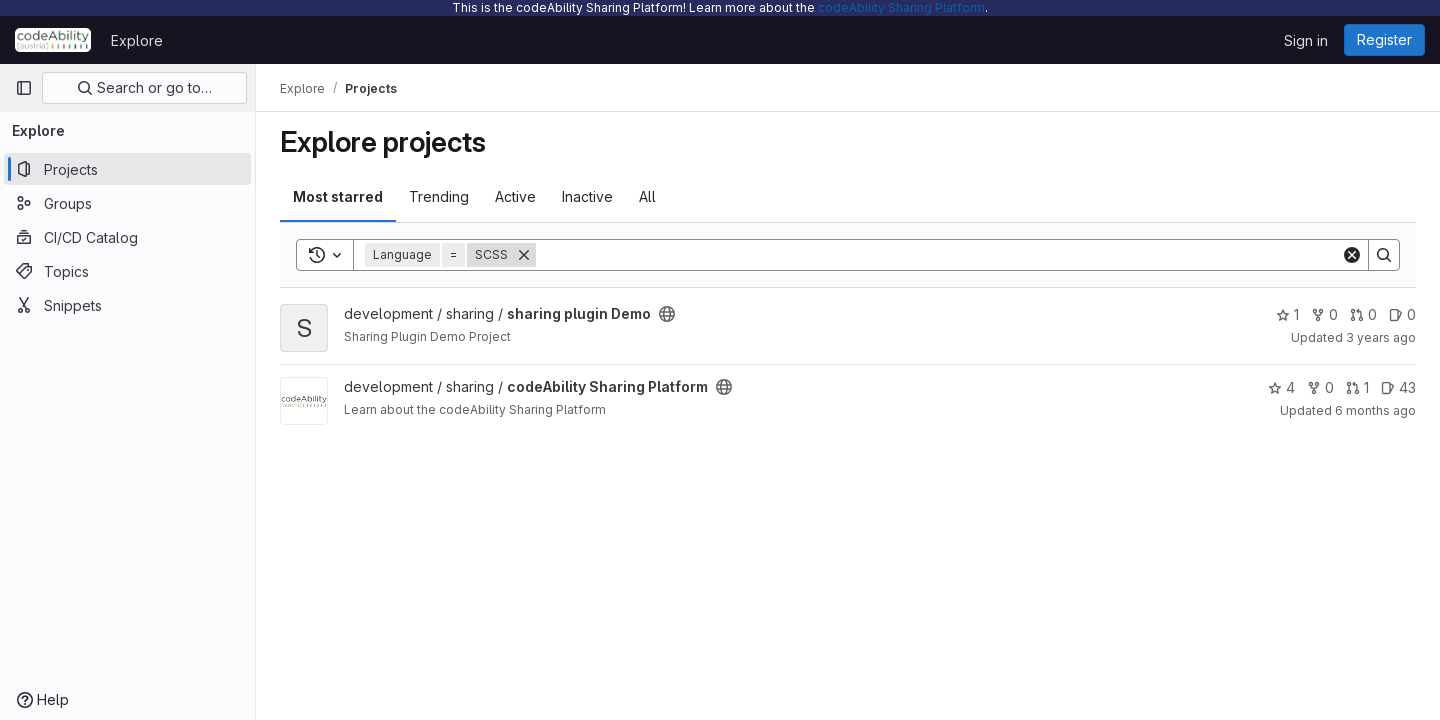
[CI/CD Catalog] (127, 237)
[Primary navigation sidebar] (24, 88)
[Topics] (127, 271)
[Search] (938, 255)
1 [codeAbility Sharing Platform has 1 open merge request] (1357, 387)
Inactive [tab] (587, 196)
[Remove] (524, 255)
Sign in (1306, 40)
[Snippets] (127, 305)
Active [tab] (515, 196)
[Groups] (127, 203)
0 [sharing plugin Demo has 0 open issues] (1402, 314)
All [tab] (647, 196)
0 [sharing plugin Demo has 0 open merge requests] (1363, 314)
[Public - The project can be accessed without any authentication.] (667, 314)
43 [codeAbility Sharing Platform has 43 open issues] (1398, 387)
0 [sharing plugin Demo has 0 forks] (1324, 314)
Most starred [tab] (338, 196)
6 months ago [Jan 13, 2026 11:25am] (1375, 410)
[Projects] (127, 169)
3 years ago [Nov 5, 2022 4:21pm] (1381, 337)
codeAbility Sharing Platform (901, 7)
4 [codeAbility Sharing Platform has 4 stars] (1281, 387)
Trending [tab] (439, 196)
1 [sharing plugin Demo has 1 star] (1287, 314)
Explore (137, 40)
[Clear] (1352, 255)
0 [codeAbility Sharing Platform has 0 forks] (1320, 387)
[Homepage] (53, 40)
